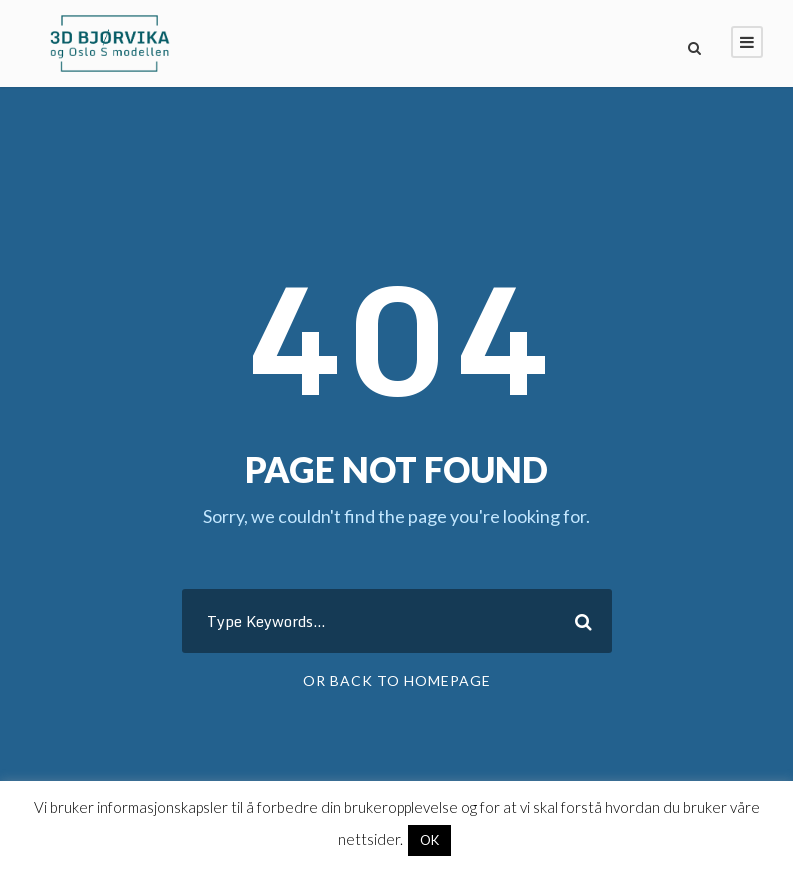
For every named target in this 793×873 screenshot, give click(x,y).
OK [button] (429, 840)
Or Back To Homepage (397, 680)
